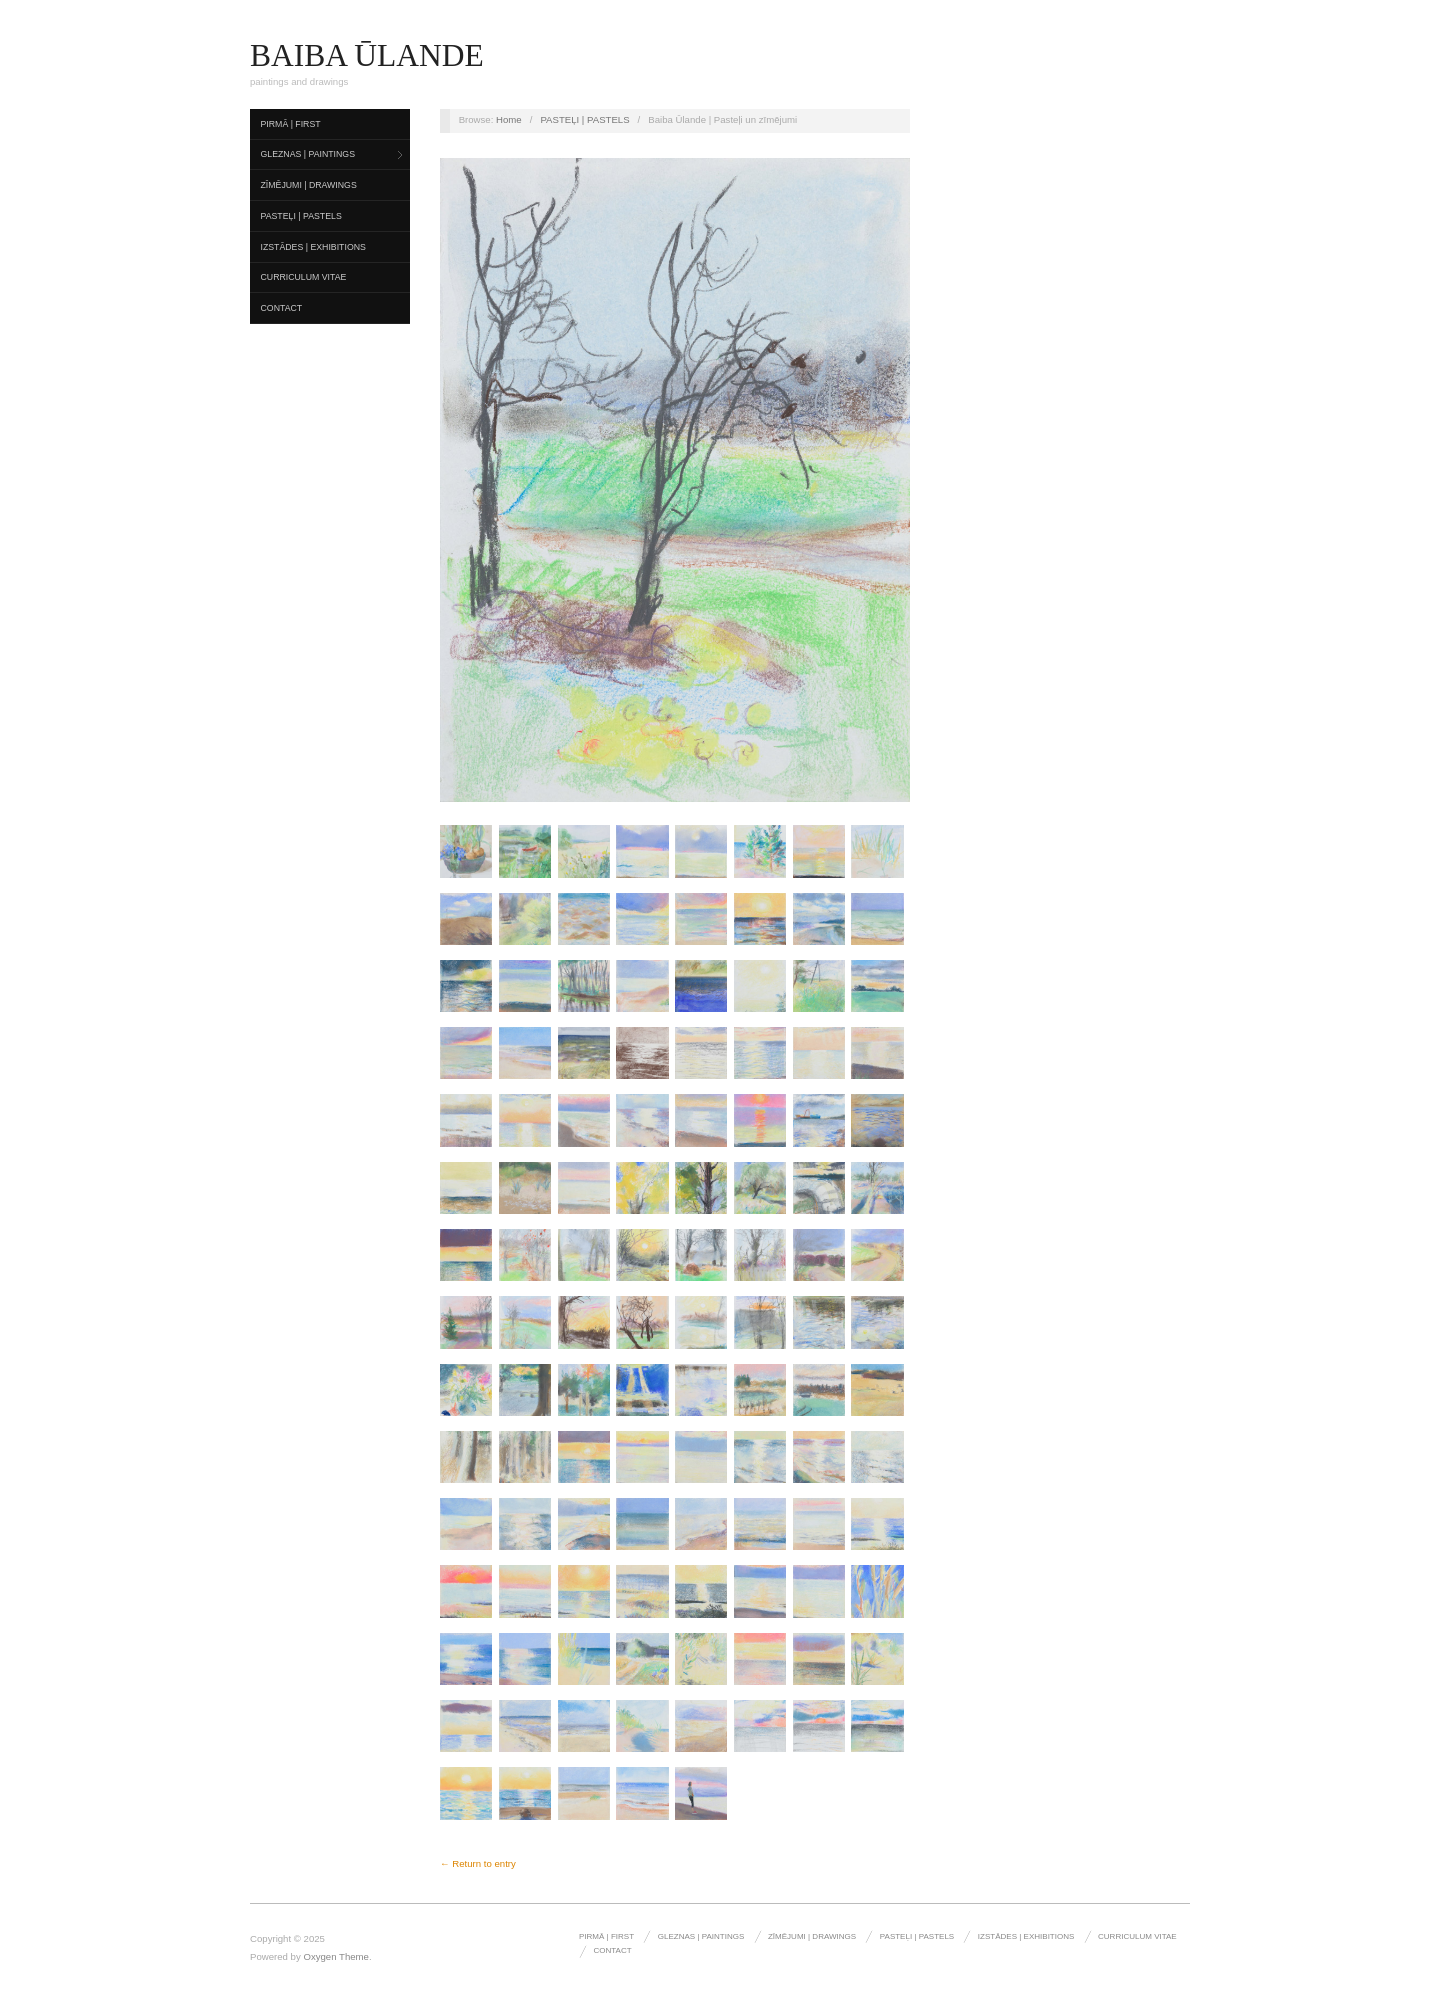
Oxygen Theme (336, 1956)
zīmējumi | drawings (309, 185)
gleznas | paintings (308, 154)
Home (509, 119)
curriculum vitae (304, 277)
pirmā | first (291, 124)
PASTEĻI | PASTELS (301, 216)
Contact (282, 308)
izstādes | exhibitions (313, 247)
